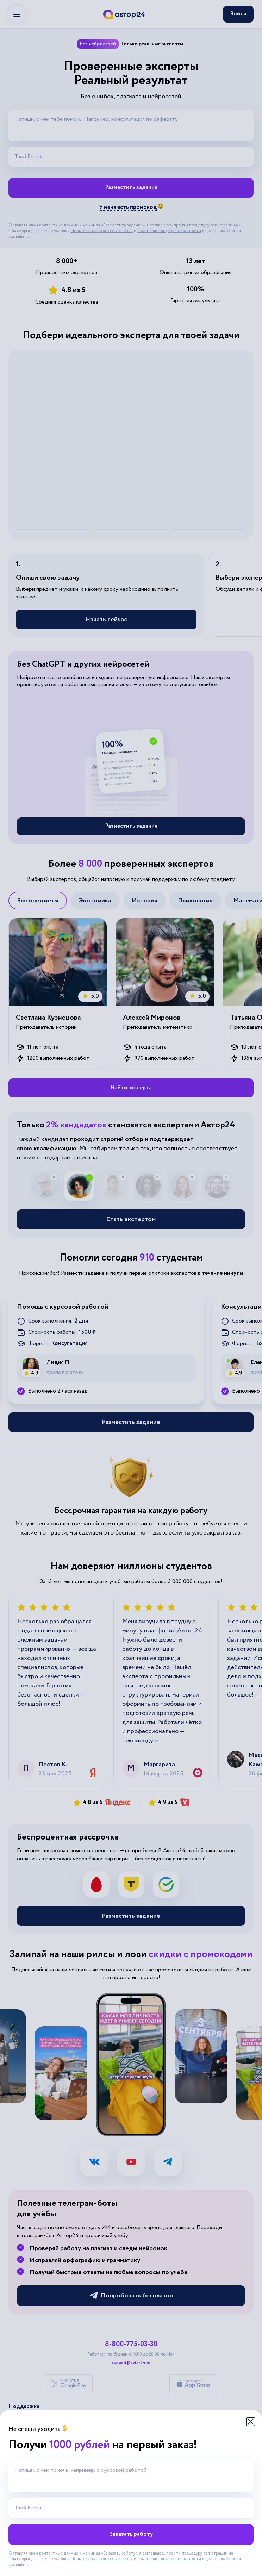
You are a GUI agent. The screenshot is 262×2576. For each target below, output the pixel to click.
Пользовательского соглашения (102, 2559)
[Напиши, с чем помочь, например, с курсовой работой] (131, 2476)
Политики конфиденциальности (169, 2559)
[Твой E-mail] (131, 2508)
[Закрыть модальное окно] (251, 2422)
